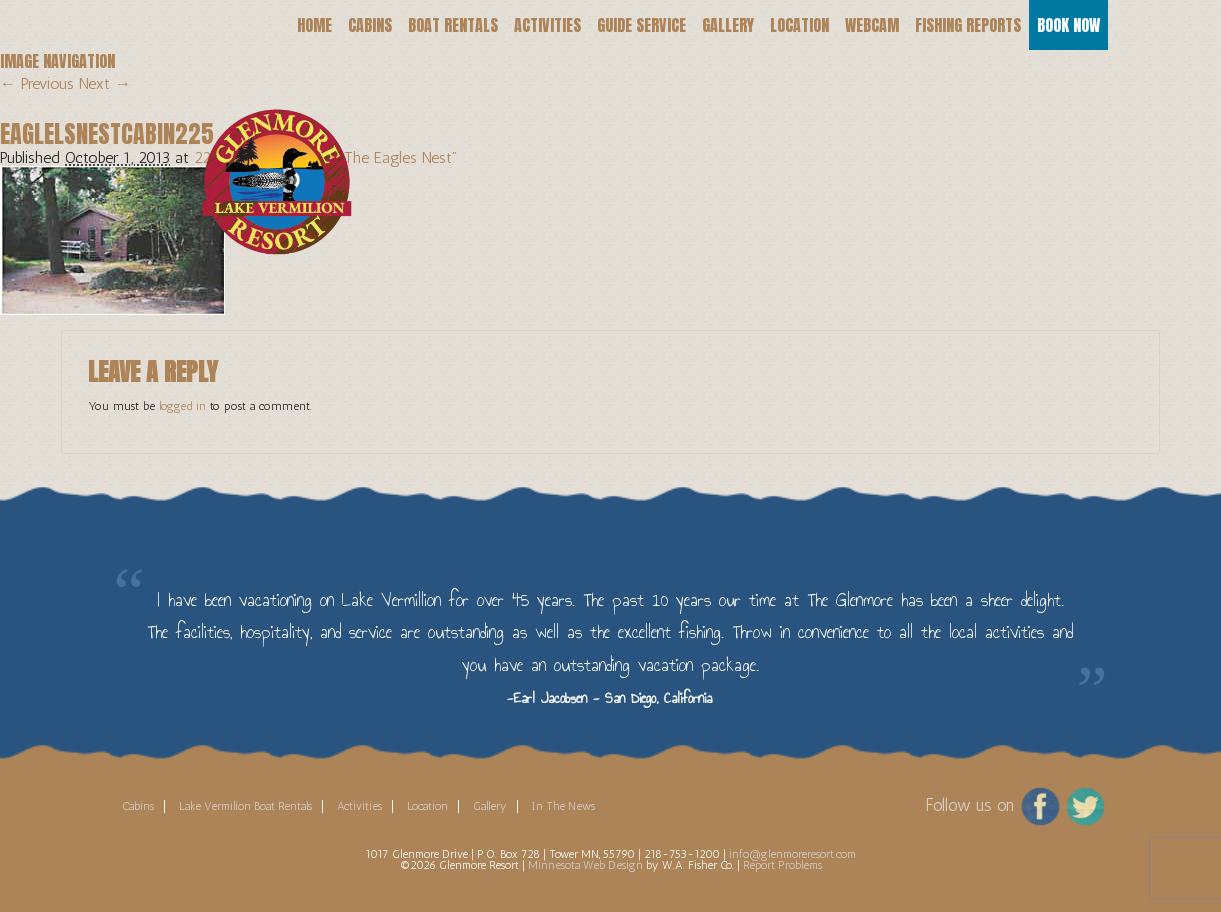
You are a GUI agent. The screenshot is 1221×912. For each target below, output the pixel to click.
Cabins (370, 25)
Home (314, 25)
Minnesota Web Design (585, 865)
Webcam (872, 25)
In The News (563, 806)
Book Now (1068, 25)
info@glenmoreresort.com (792, 854)
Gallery (728, 25)
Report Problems (782, 865)
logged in (182, 406)
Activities (547, 25)
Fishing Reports (968, 25)
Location (799, 25)
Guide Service (641, 25)
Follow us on (969, 804)
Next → (105, 83)
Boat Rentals (453, 25)
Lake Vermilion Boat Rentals (245, 806)
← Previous (37, 83)
